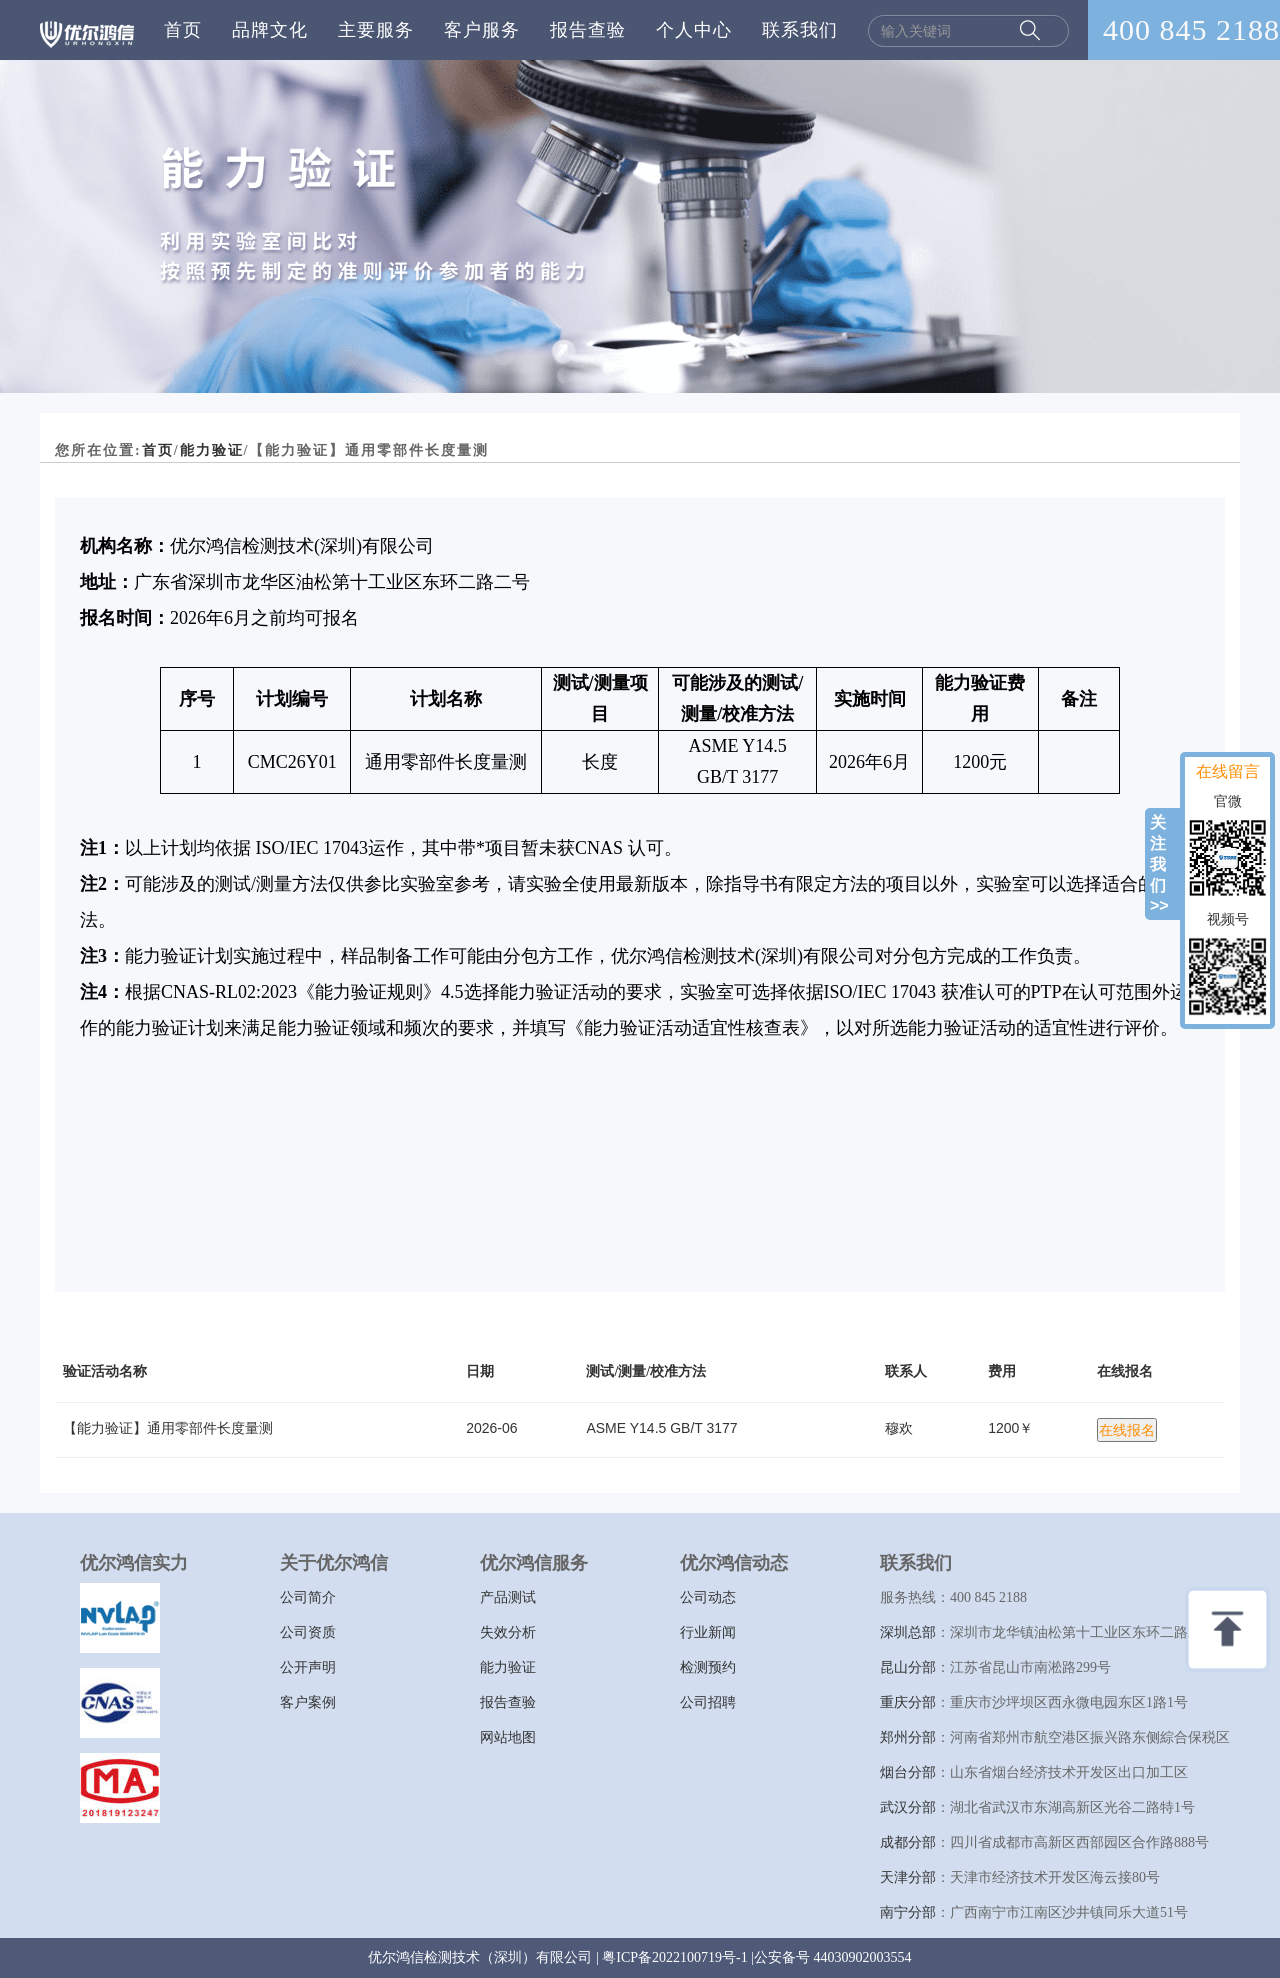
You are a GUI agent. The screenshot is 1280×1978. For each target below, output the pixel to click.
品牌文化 (270, 30)
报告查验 (588, 30)
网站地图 (508, 1737)
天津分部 (908, 1877)
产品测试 (508, 1597)
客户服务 (482, 30)
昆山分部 (908, 1667)
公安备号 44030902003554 (833, 1957)
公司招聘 (708, 1702)
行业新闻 (708, 1632)
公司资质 (308, 1632)
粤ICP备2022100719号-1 (674, 1957)
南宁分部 (908, 1912)
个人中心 (694, 30)
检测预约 (708, 1667)
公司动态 (708, 1597)
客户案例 (308, 1702)
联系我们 (800, 30)
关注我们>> (1159, 864)
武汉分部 (908, 1807)
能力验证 (212, 450)
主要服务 (376, 30)
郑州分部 (908, 1737)
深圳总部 (908, 1632)
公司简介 (308, 1597)
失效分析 (508, 1632)
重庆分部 (908, 1702)
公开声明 (308, 1667)
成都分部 (908, 1842)
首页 (183, 30)
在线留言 (1228, 771)
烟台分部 (908, 1772)
